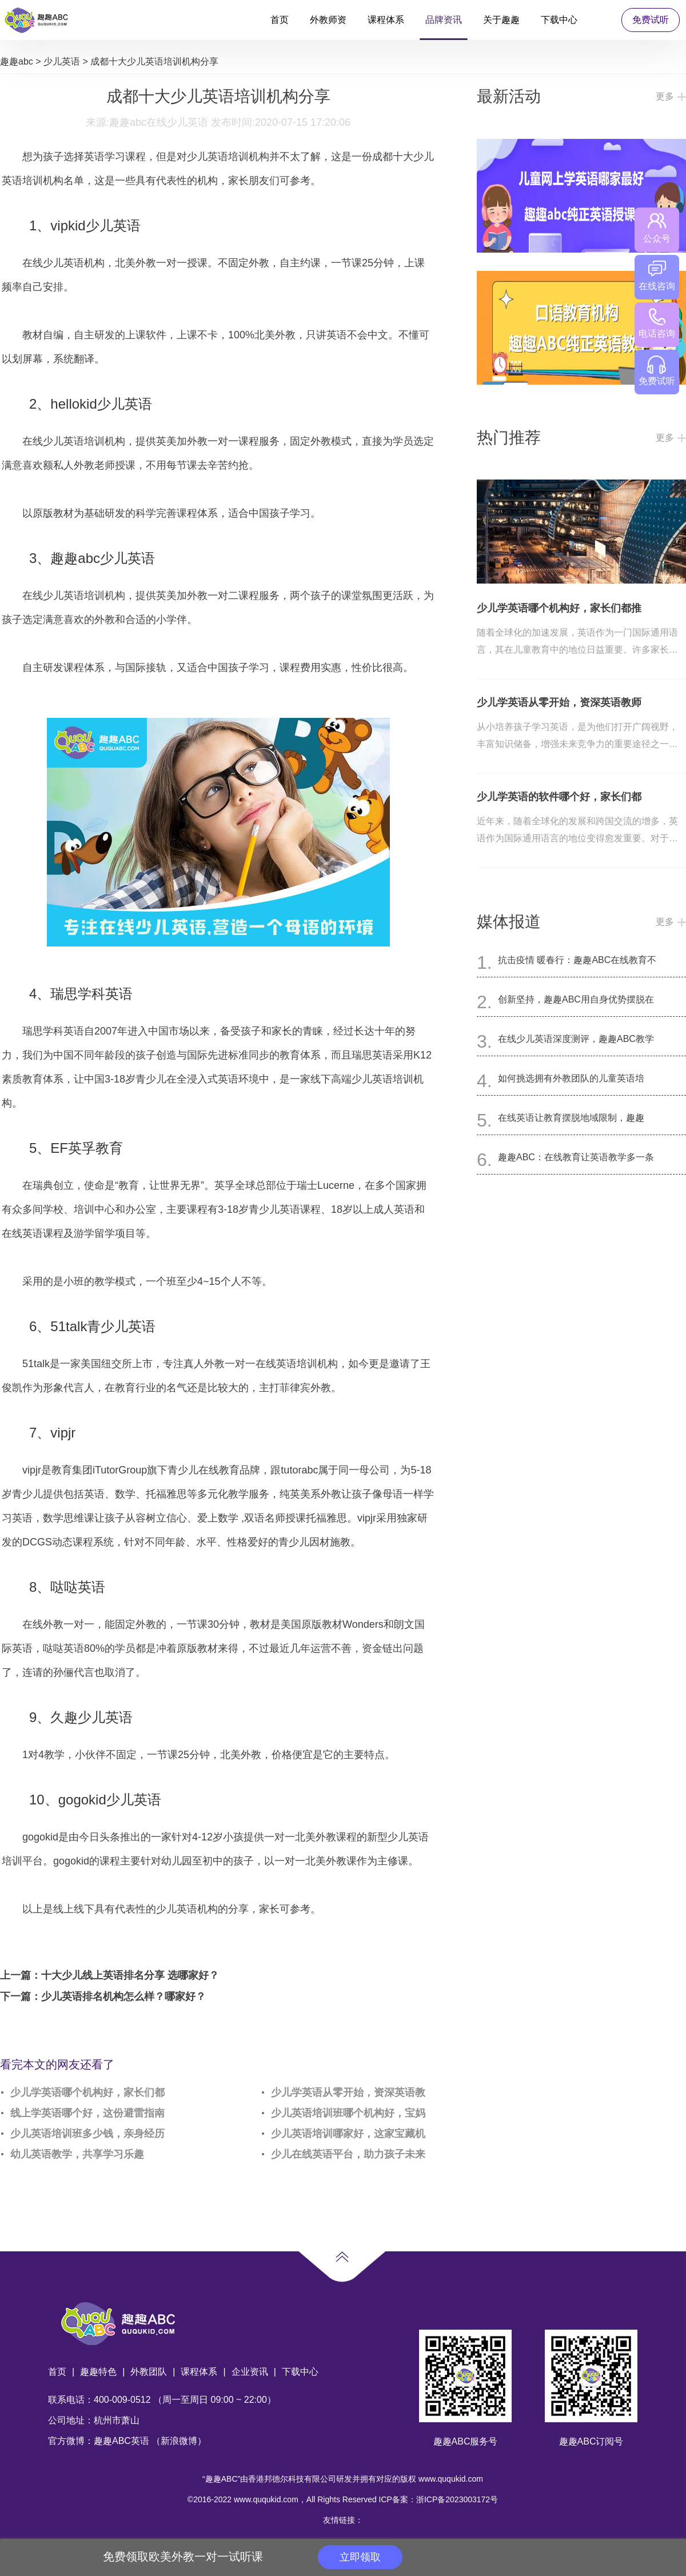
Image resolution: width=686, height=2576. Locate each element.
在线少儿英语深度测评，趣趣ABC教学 (576, 1039)
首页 (279, 20)
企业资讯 (250, 2372)
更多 (665, 96)
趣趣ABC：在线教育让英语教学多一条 (576, 1157)
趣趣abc (16, 61)
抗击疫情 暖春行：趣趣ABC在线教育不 (577, 960)
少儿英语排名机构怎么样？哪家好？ (123, 1996)
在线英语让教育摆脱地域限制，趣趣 (571, 1118)
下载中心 (559, 20)
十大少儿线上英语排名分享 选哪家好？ (130, 1975)
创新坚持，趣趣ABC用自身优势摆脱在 (576, 999)
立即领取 (360, 2557)
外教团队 (148, 2372)
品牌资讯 (443, 20)
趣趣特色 (98, 2372)
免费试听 (650, 20)
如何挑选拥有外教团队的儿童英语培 (571, 1078)
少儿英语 (61, 61)
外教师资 (328, 20)
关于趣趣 (501, 20)
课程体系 (386, 20)
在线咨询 (657, 276)
